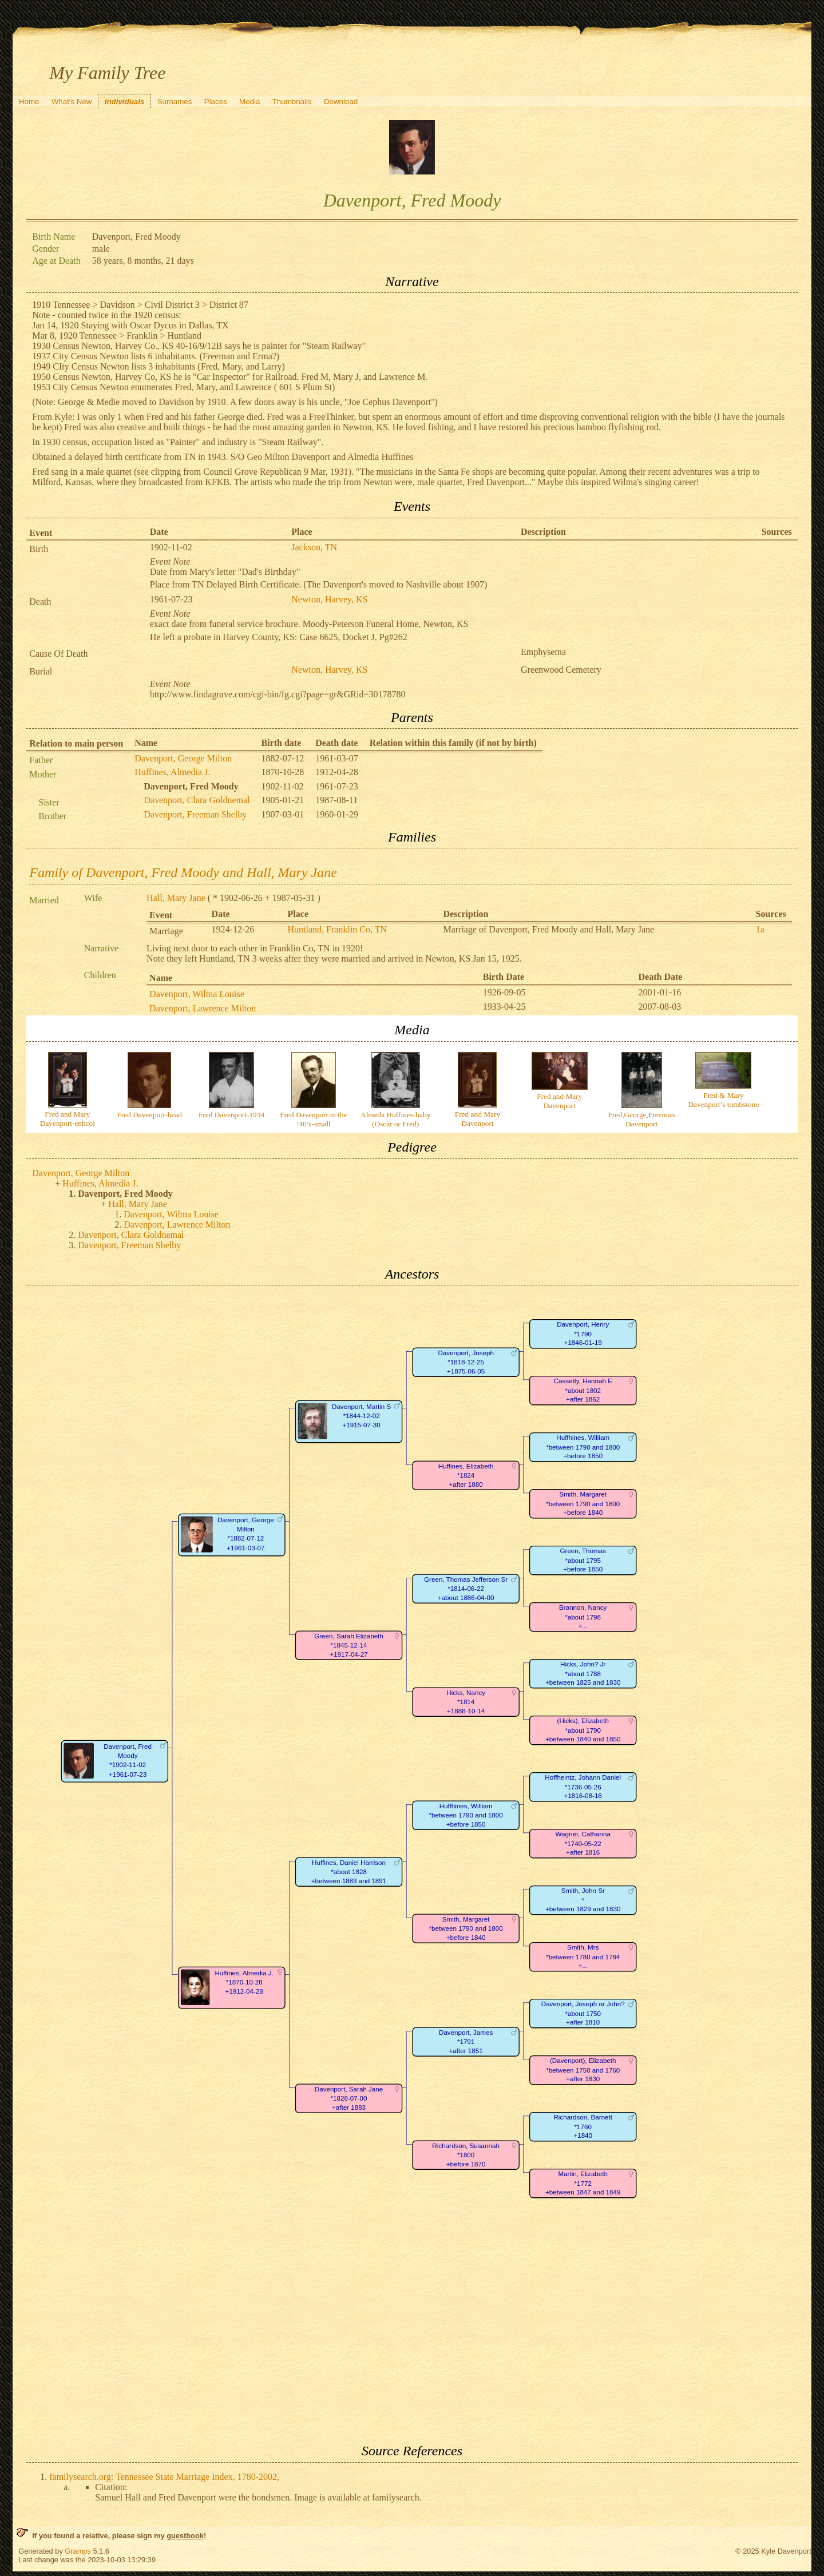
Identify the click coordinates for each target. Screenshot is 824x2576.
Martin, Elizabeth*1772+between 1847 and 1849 (582, 2183)
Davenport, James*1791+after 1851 (466, 2042)
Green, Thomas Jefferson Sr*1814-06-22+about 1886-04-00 (466, 1588)
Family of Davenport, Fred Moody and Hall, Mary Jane (183, 872)
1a (760, 929)
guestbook (185, 2535)
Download (341, 101)
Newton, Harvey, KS (329, 599)
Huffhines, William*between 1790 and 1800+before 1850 (583, 1447)
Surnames (174, 101)
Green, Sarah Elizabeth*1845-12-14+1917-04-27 (348, 1645)
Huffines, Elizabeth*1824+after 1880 (466, 1475)
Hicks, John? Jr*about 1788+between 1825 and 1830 (582, 1674)
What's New (72, 101)
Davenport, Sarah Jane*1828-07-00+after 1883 (349, 2098)
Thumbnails (292, 101)
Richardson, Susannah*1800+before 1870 (466, 2155)
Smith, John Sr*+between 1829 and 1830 (582, 1900)
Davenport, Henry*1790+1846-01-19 (583, 1334)
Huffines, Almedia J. (172, 772)
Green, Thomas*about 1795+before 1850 (583, 1560)
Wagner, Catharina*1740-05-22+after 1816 (583, 1844)
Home (29, 101)
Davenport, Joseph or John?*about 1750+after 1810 (583, 2014)
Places (215, 101)
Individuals (125, 101)
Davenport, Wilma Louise (196, 994)
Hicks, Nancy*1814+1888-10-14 (465, 1702)
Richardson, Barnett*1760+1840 (583, 2127)
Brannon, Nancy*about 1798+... (583, 1617)
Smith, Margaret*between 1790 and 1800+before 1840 (583, 1504)
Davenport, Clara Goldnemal (196, 800)
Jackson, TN (314, 547)
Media (249, 101)
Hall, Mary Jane (175, 898)
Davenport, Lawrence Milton (202, 1008)
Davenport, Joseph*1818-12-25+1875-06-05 (466, 1362)
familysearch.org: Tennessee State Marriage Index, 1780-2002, (164, 2477)
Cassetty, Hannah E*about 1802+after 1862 (583, 1391)
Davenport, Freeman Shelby (195, 814)
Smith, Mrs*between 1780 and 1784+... (583, 1957)
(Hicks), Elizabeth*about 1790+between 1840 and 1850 (582, 1730)
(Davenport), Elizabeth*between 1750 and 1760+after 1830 (583, 2070)
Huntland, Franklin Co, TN (337, 929)
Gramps (78, 2551)
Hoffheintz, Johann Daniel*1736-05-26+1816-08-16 (583, 1787)
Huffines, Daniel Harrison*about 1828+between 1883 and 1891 (348, 1872)
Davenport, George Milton (183, 758)
